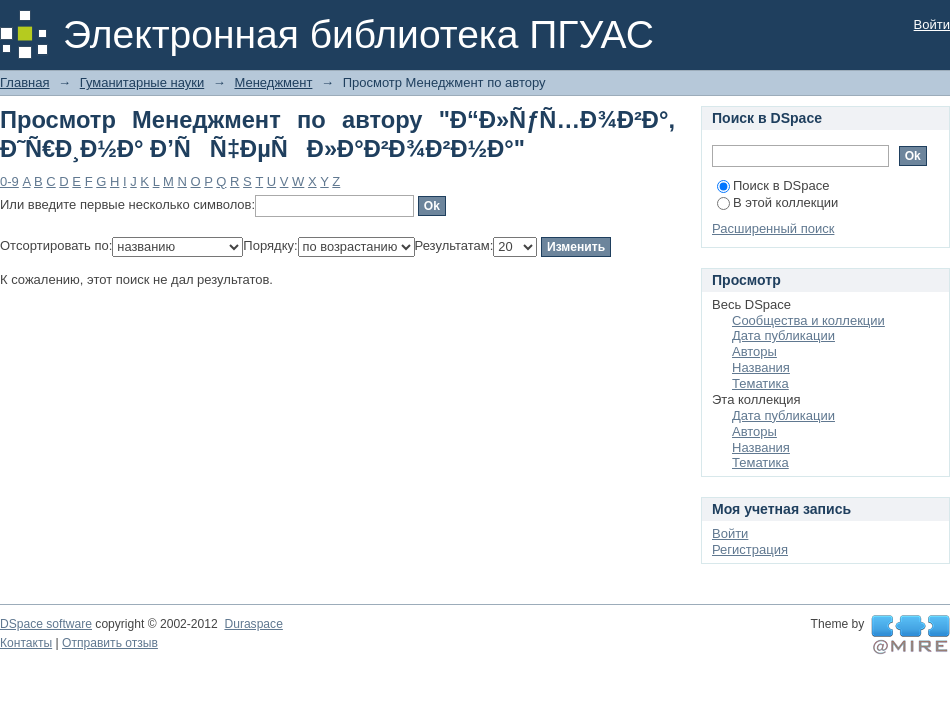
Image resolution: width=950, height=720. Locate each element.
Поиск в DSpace (773, 185)
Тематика (760, 383)
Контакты (26, 643)
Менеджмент (273, 82)
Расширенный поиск (773, 228)
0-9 (9, 181)
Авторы (754, 351)
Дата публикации (783, 335)
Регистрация (750, 549)
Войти (932, 24)
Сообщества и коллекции (808, 320)
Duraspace (253, 624)
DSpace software (46, 624)
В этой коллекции (777, 202)
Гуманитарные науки (142, 82)
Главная (24, 82)
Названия (761, 367)
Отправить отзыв (110, 643)
